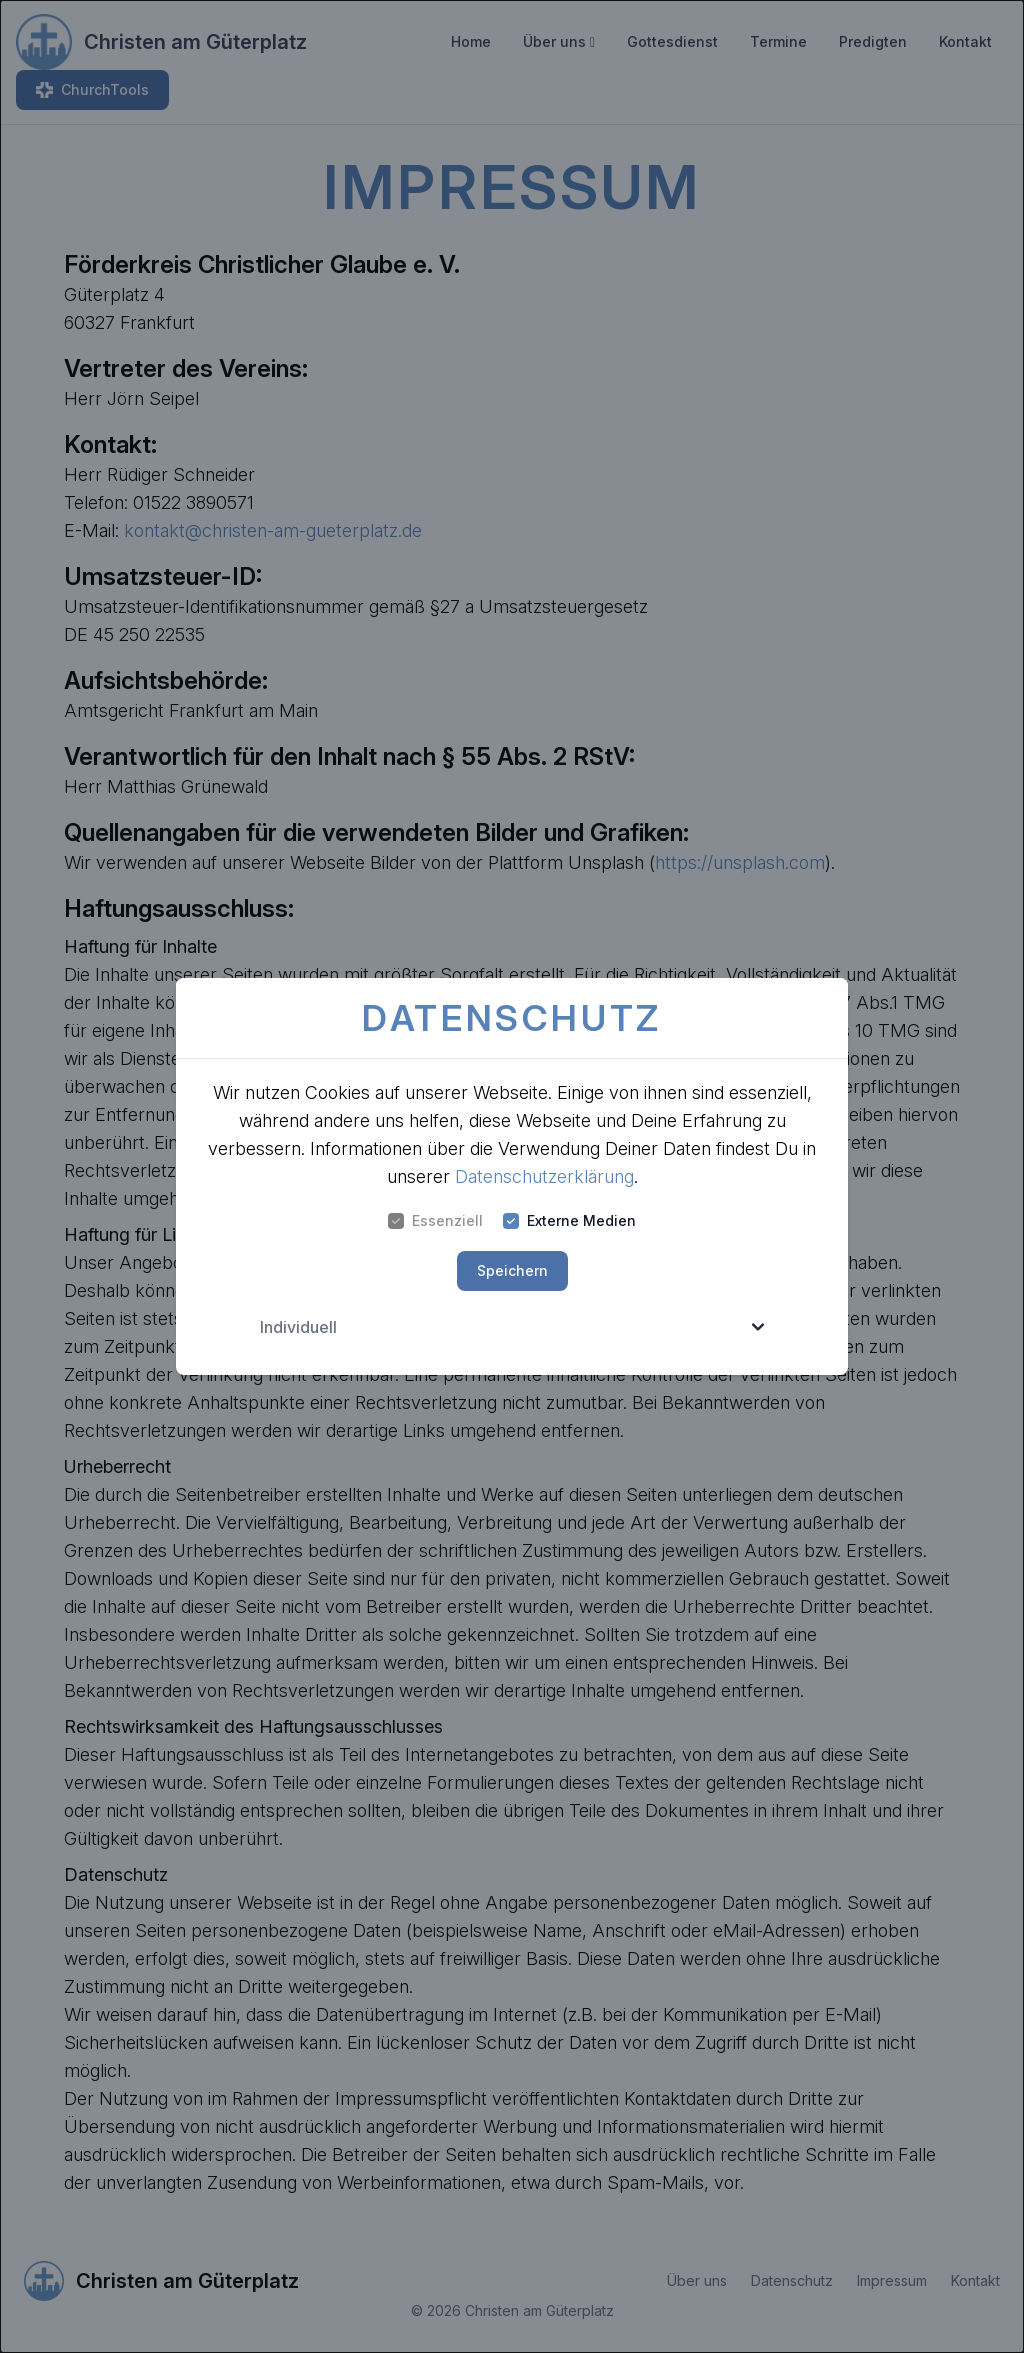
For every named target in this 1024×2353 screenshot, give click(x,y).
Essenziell (435, 1220)
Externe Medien (569, 1220)
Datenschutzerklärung (544, 1176)
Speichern (512, 1270)
